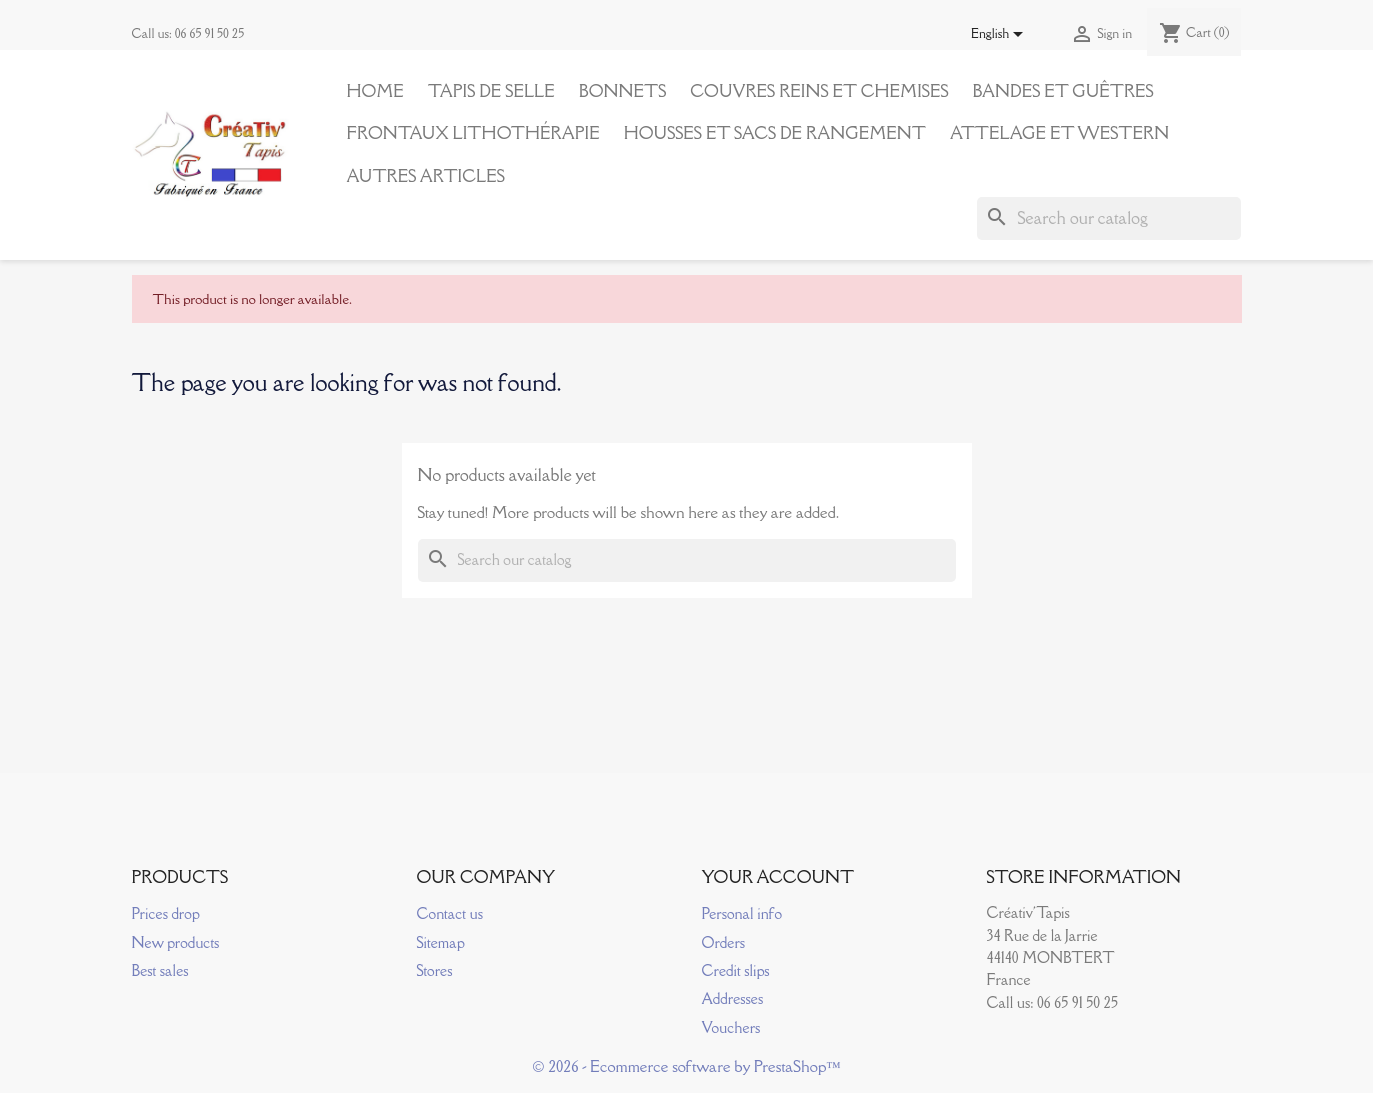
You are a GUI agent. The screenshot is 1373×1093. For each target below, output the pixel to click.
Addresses (733, 998)
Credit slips (736, 970)
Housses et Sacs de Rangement (775, 133)
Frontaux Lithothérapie (473, 133)
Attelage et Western (1059, 133)
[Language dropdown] (1000, 35)
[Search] (1109, 218)
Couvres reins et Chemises (819, 91)
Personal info (742, 913)
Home (375, 91)
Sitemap (441, 942)
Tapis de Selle (491, 91)
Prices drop (166, 913)
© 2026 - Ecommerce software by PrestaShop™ (686, 1066)
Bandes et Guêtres (1063, 91)
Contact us (450, 913)
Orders (724, 942)
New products (176, 942)
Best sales (160, 970)
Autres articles (426, 176)
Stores (435, 970)
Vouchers (731, 1027)
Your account (778, 877)
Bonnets (623, 91)
